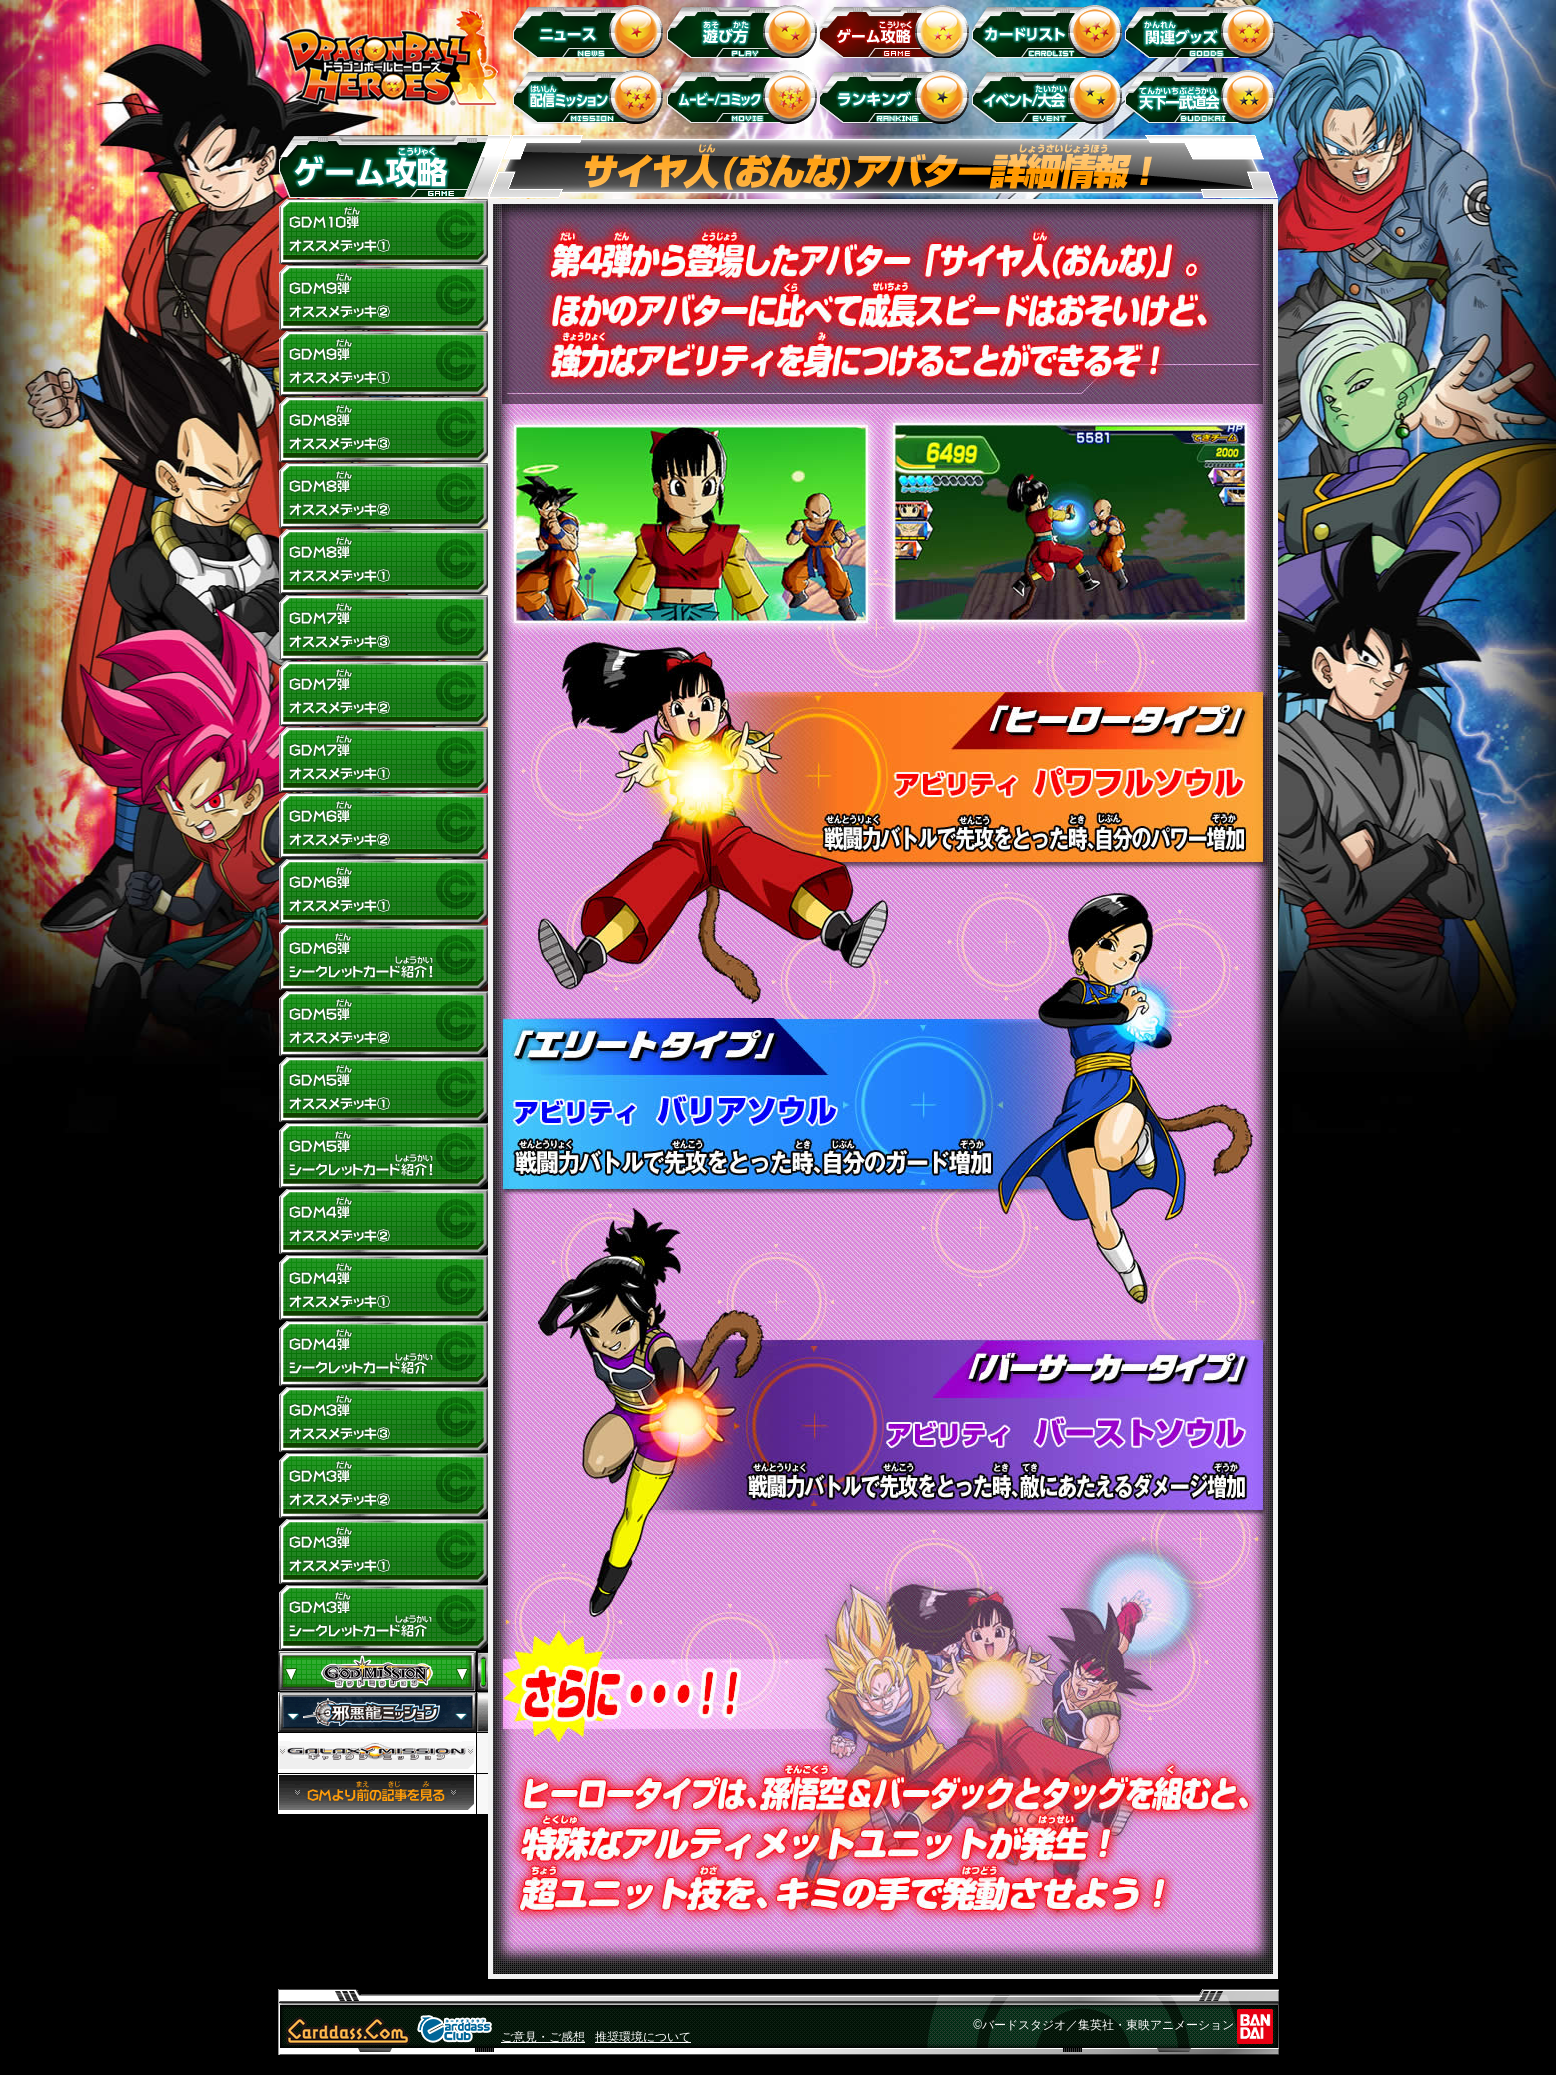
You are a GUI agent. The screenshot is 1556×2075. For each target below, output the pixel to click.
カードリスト (1050, 30)
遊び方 (744, 30)
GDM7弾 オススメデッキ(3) (383, 628)
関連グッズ (1203, 30)
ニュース (591, 30)
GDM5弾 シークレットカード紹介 (383, 1156)
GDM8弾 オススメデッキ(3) (383, 430)
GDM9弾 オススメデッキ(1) (383, 364)
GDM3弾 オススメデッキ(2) (383, 1486)
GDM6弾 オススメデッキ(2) (383, 826)
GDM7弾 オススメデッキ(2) (383, 694)
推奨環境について (643, 2037)
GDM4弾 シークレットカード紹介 (383, 1354)
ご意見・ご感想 (543, 2037)
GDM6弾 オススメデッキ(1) (383, 892)
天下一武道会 (1203, 96)
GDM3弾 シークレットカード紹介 (383, 1618)
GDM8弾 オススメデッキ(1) (383, 562)
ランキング (897, 96)
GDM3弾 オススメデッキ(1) (383, 1552)
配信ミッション (591, 96)
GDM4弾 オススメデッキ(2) (383, 1222)
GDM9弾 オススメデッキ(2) (383, 298)
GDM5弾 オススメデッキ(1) (383, 1090)
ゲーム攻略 (897, 30)
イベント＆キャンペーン (1050, 96)
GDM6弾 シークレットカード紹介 (383, 958)
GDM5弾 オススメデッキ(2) (383, 1024)
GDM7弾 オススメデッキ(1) (383, 760)
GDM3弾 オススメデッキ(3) (383, 1420)
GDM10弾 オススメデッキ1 (383, 232)
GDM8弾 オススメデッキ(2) (383, 496)
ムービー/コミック (744, 96)
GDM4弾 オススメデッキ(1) (383, 1288)
